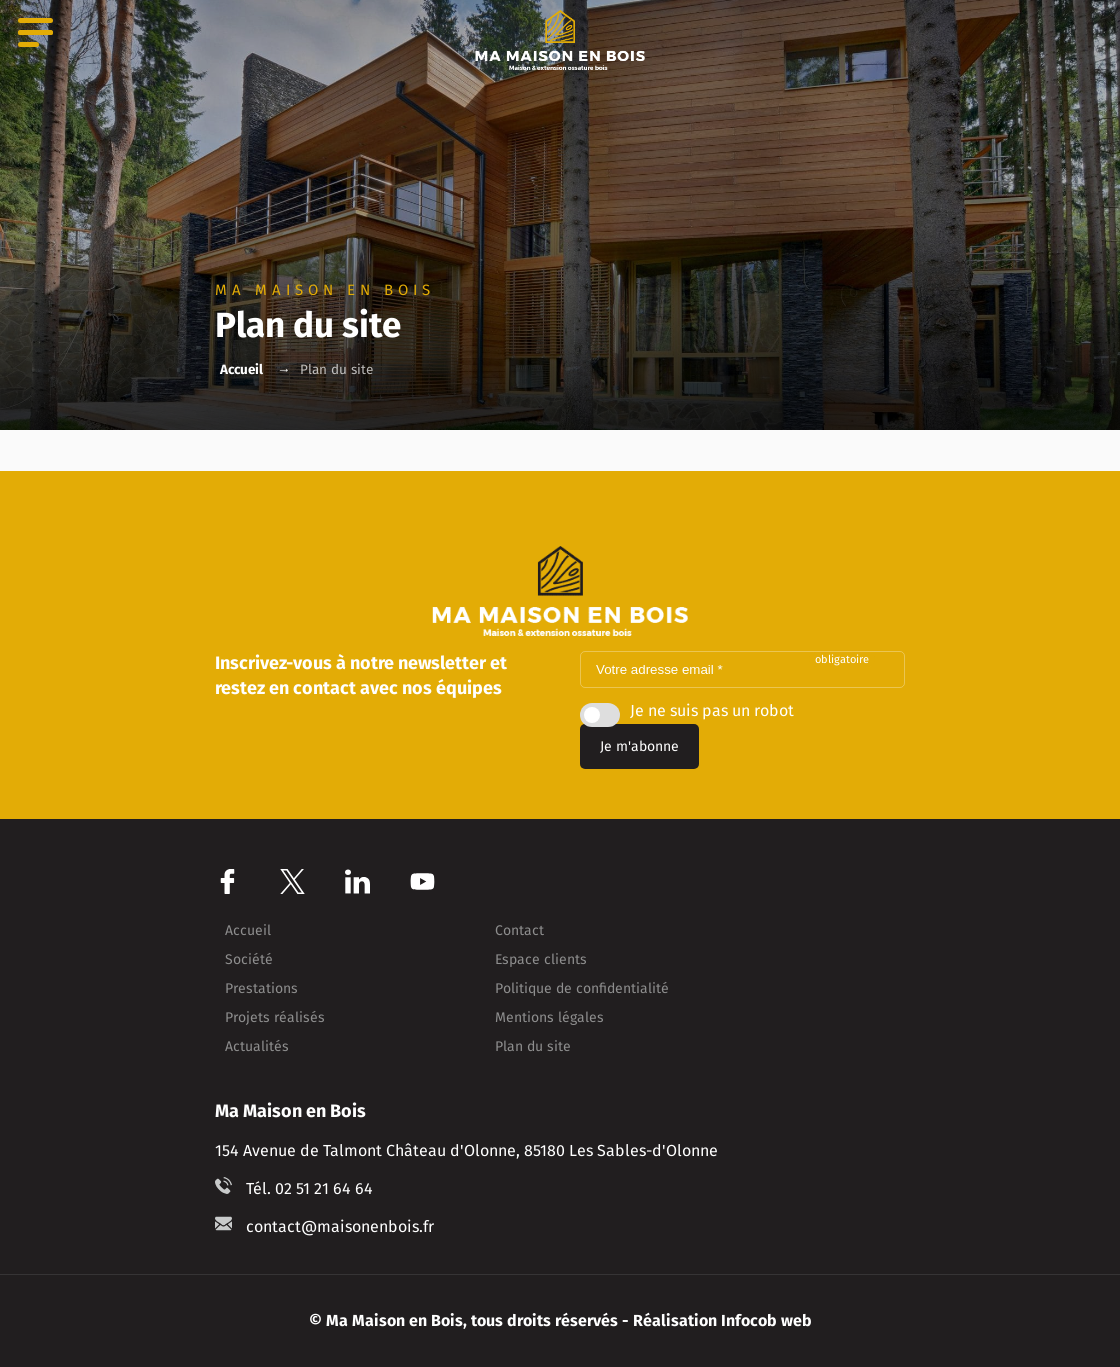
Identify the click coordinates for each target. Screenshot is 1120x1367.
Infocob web (766, 1320)
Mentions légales (549, 1018)
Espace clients (541, 960)
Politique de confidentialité (582, 989)
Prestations (261, 989)
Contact (519, 931)
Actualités (257, 1047)
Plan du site (533, 1047)
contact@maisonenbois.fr (340, 1226)
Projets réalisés (275, 1018)
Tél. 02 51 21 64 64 (309, 1188)
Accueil (241, 369)
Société (249, 960)
